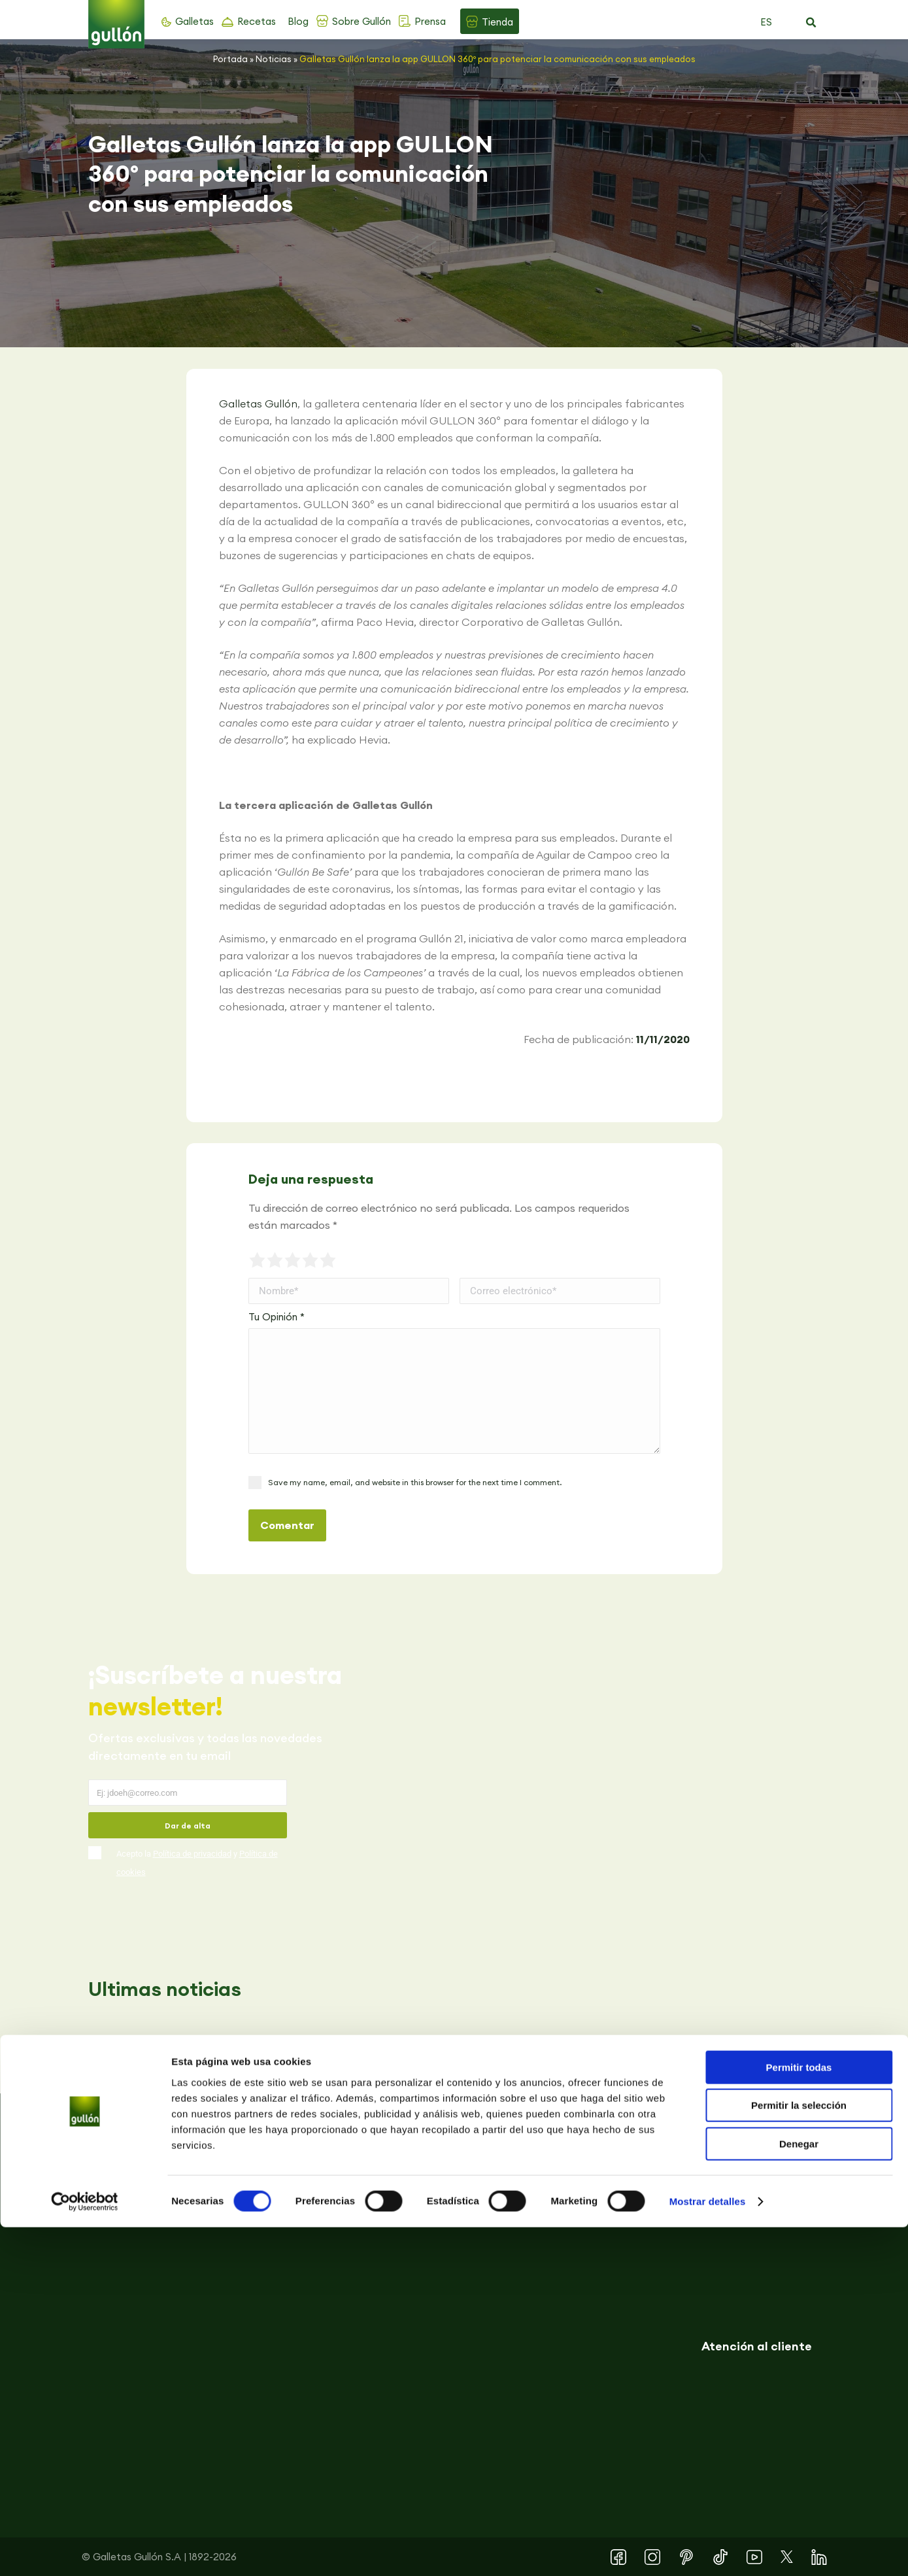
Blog (298, 21)
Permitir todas (799, 2416)
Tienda (497, 22)
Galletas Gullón (258, 403)
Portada (230, 59)
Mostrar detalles (707, 2550)
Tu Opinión (276, 1317)
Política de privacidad (192, 1854)
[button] (811, 23)
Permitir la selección (799, 2454)
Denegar (798, 2492)
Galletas (194, 21)
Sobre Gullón (361, 21)
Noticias (274, 59)
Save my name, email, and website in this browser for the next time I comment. (415, 1482)
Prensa (430, 21)
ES (766, 22)
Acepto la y (197, 1863)
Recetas (256, 21)
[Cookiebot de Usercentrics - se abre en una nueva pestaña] (84, 2550)
